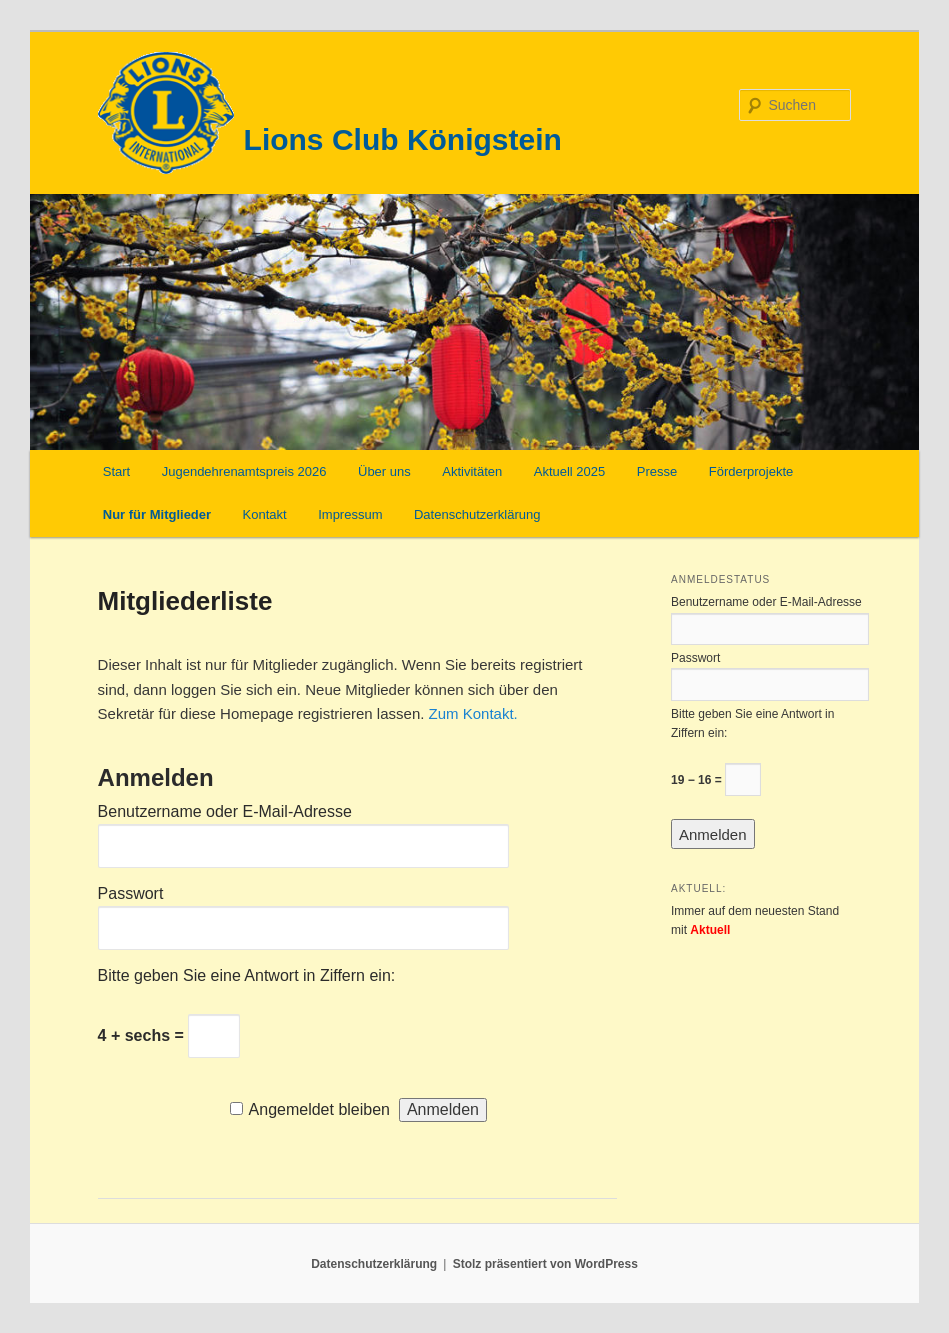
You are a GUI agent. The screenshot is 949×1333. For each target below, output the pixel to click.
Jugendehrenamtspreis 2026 (244, 471)
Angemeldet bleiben (319, 1109)
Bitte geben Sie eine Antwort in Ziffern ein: (247, 975)
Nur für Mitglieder (157, 514)
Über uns (384, 471)
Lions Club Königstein (403, 139)
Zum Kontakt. (473, 713)
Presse (657, 471)
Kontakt (265, 514)
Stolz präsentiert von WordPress (545, 1264)
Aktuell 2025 (570, 471)
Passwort (131, 893)
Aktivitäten (472, 471)
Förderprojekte (751, 471)
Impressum (350, 514)
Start (116, 471)
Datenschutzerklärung (477, 514)
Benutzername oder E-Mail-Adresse (225, 811)
